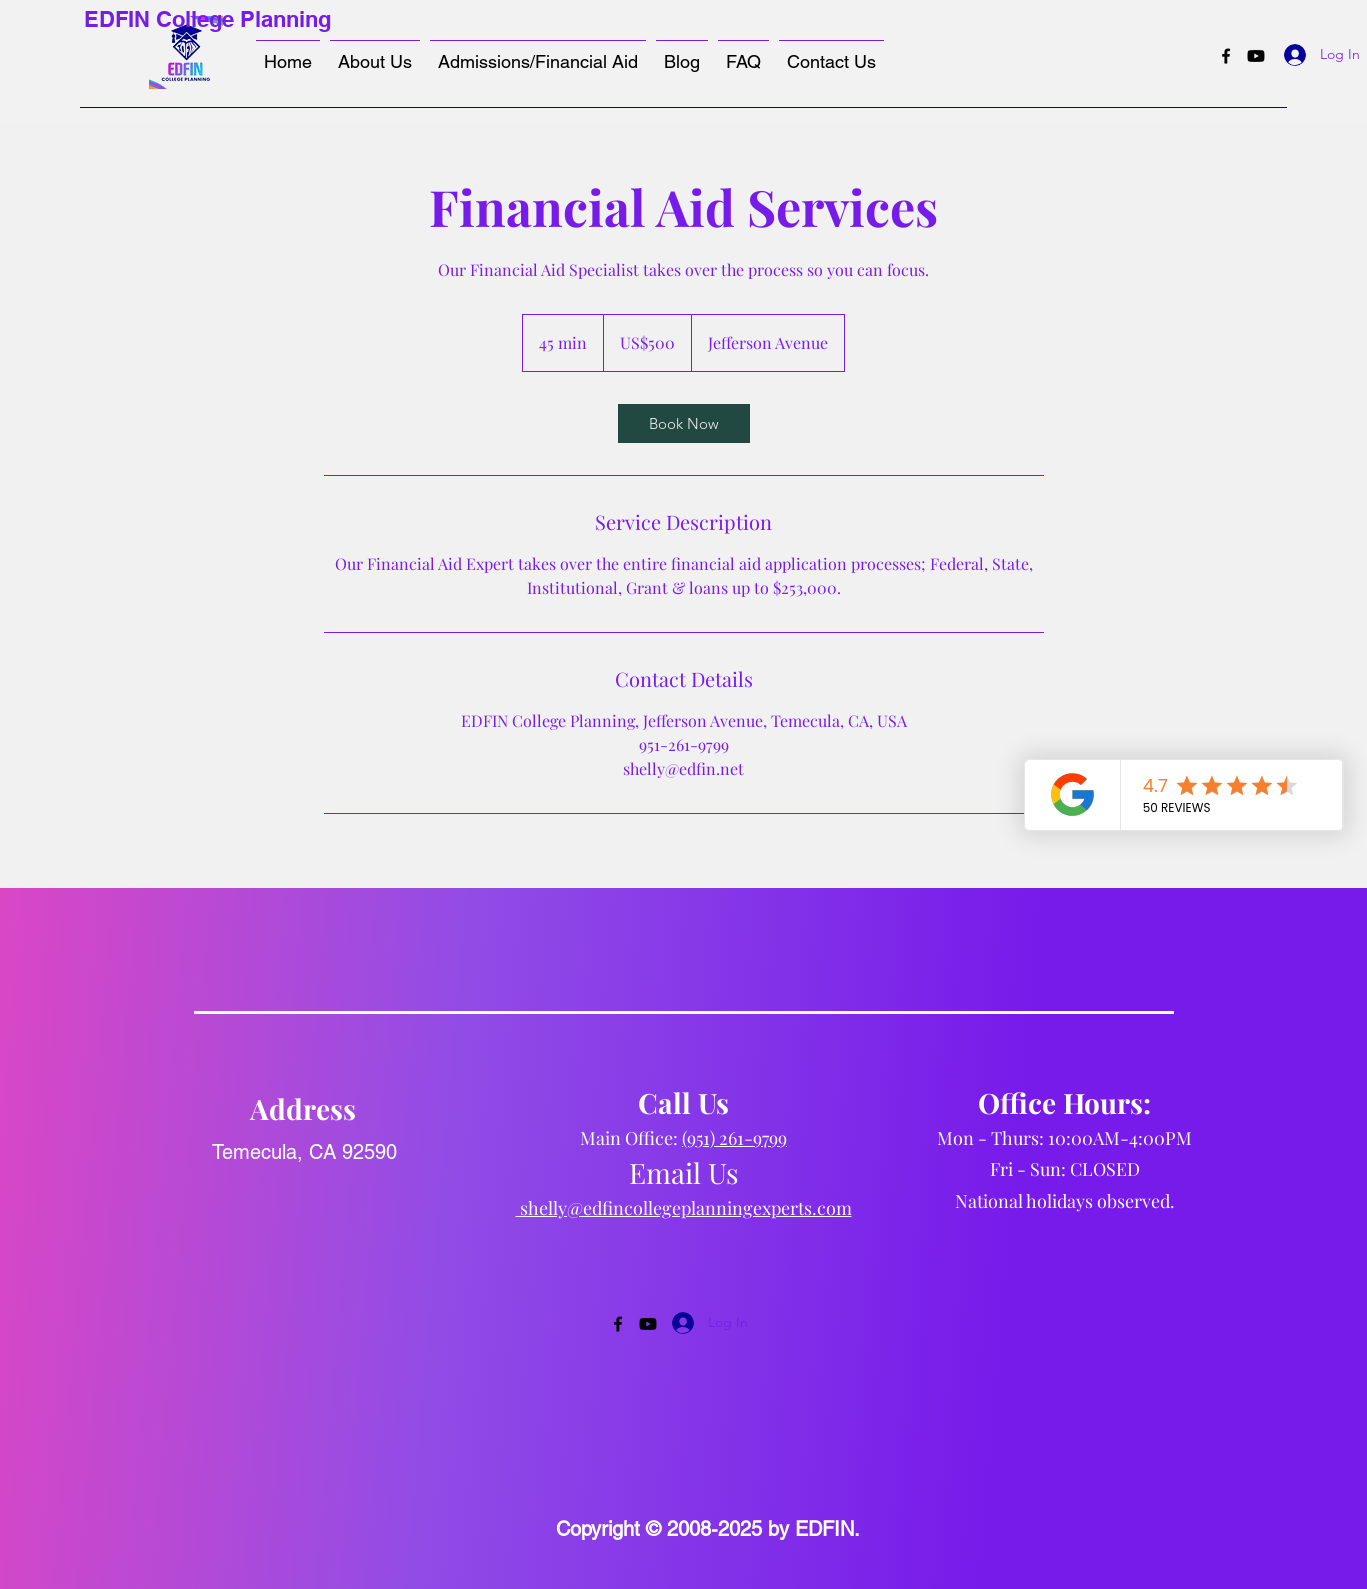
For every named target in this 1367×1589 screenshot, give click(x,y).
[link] (684, 423)
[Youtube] (1256, 56)
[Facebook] (1226, 56)
